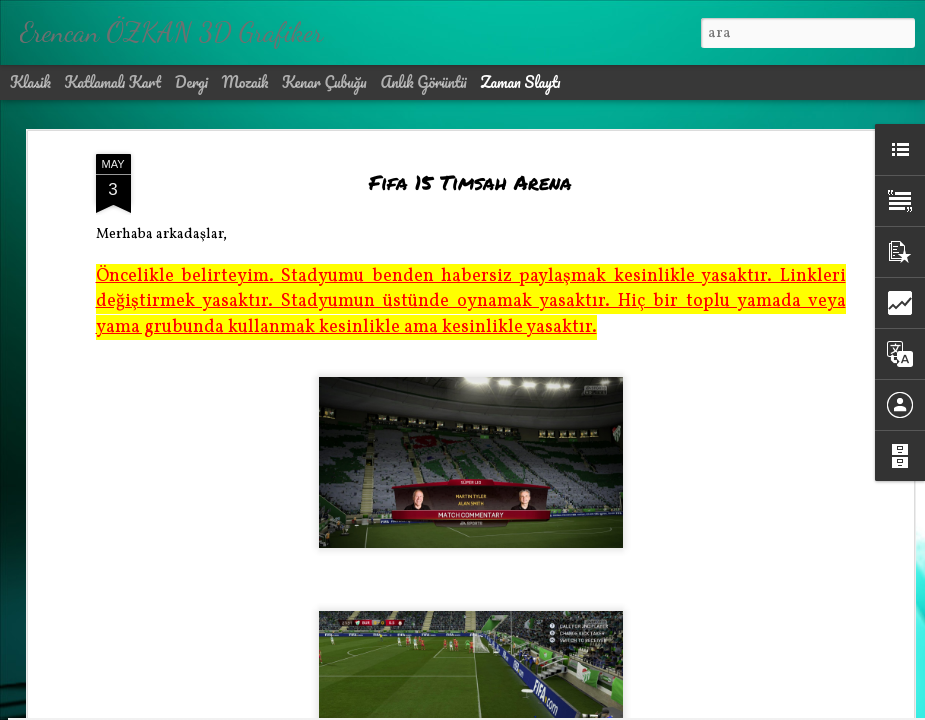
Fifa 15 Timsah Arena (470, 142)
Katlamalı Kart (113, 82)
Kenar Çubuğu (324, 82)
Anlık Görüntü (423, 82)
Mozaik (245, 82)
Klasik (30, 82)
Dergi (191, 82)
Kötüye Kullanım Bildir (638, 706)
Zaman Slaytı (520, 82)
